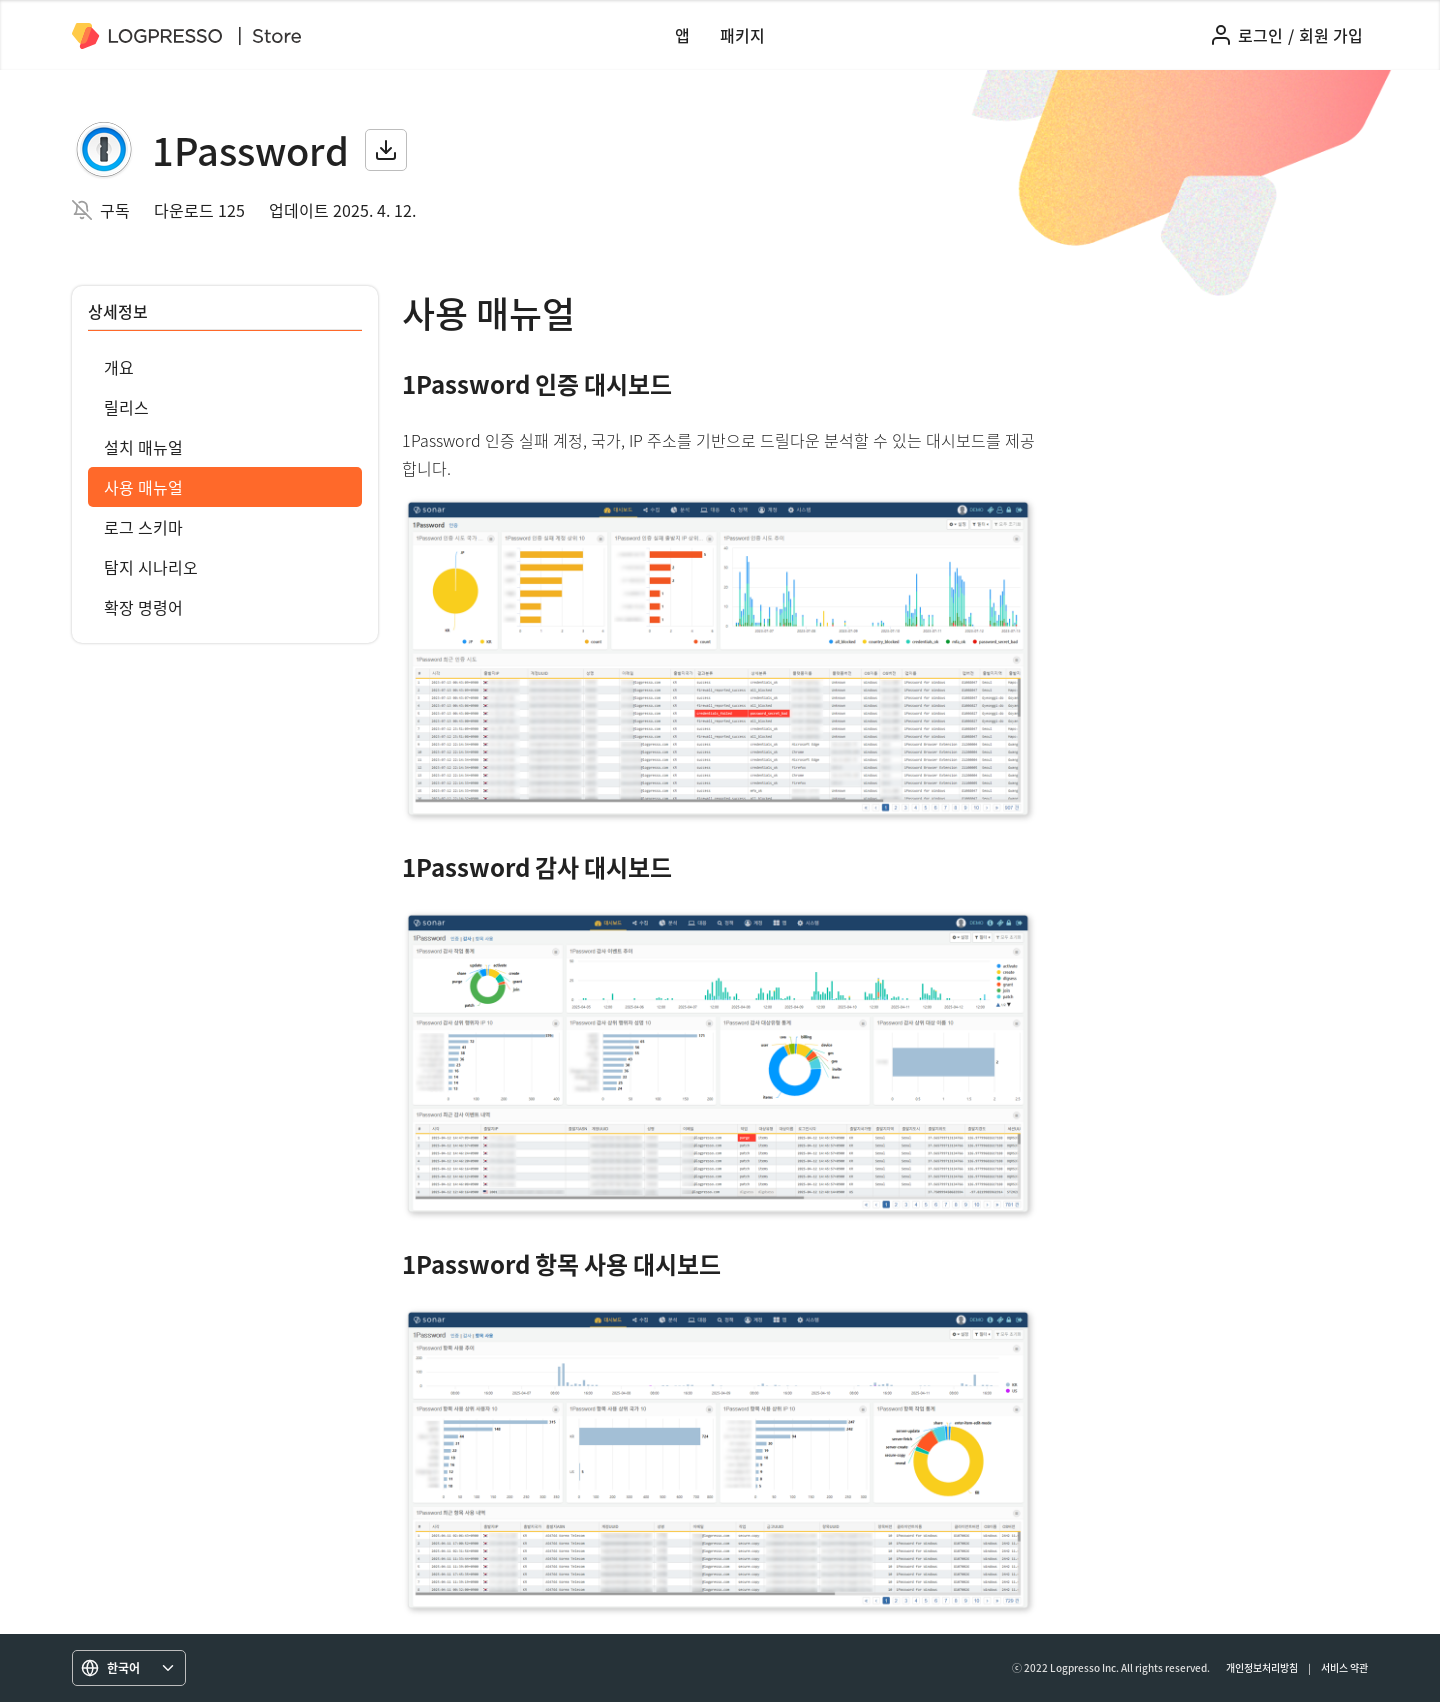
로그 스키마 (143, 527)
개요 (119, 367)
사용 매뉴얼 (143, 487)
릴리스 (126, 407)
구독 (115, 210)
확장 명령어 (143, 607)
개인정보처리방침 (1262, 1667)
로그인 (1260, 35)
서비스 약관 (1344, 1667)
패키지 (742, 35)
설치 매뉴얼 (143, 447)
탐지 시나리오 (151, 567)
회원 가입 (1331, 35)
